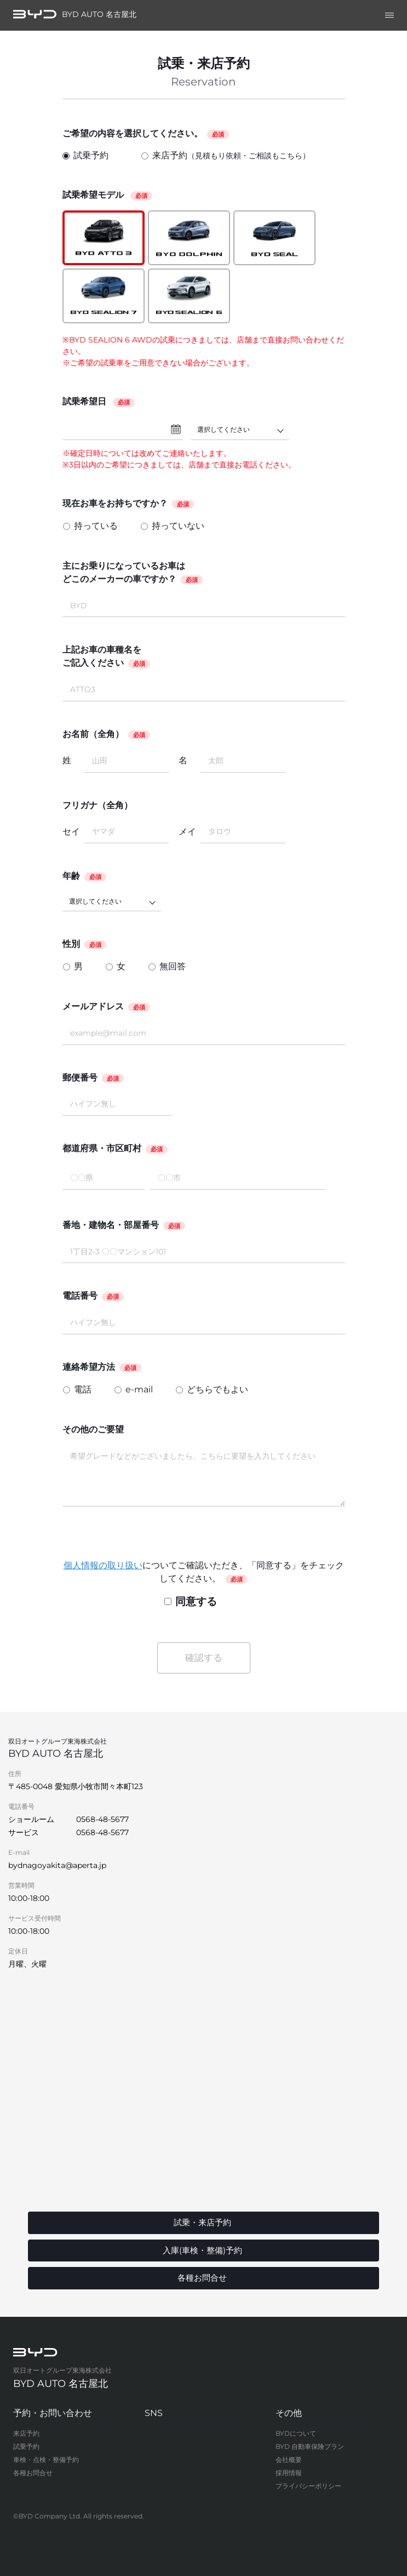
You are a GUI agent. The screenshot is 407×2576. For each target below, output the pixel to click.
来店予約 (225, 156)
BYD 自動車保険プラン (310, 2446)
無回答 (172, 966)
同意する (190, 1601)
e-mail (139, 1389)
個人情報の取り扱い (103, 1565)
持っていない (178, 526)
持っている (96, 526)
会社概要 (289, 2459)
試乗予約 (85, 155)
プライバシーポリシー (308, 2486)
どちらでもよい (217, 1389)
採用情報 (289, 2473)
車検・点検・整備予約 (46, 2459)
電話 (82, 1389)
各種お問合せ (33, 2473)
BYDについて (296, 2433)
